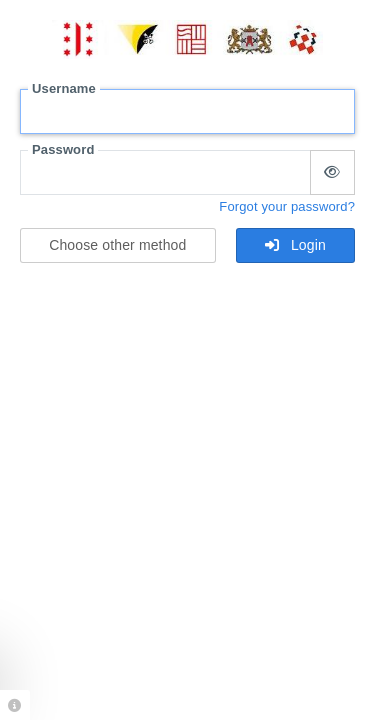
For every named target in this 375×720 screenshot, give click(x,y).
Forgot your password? (287, 206)
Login (295, 245)
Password (63, 149)
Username (64, 88)
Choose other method (117, 245)
